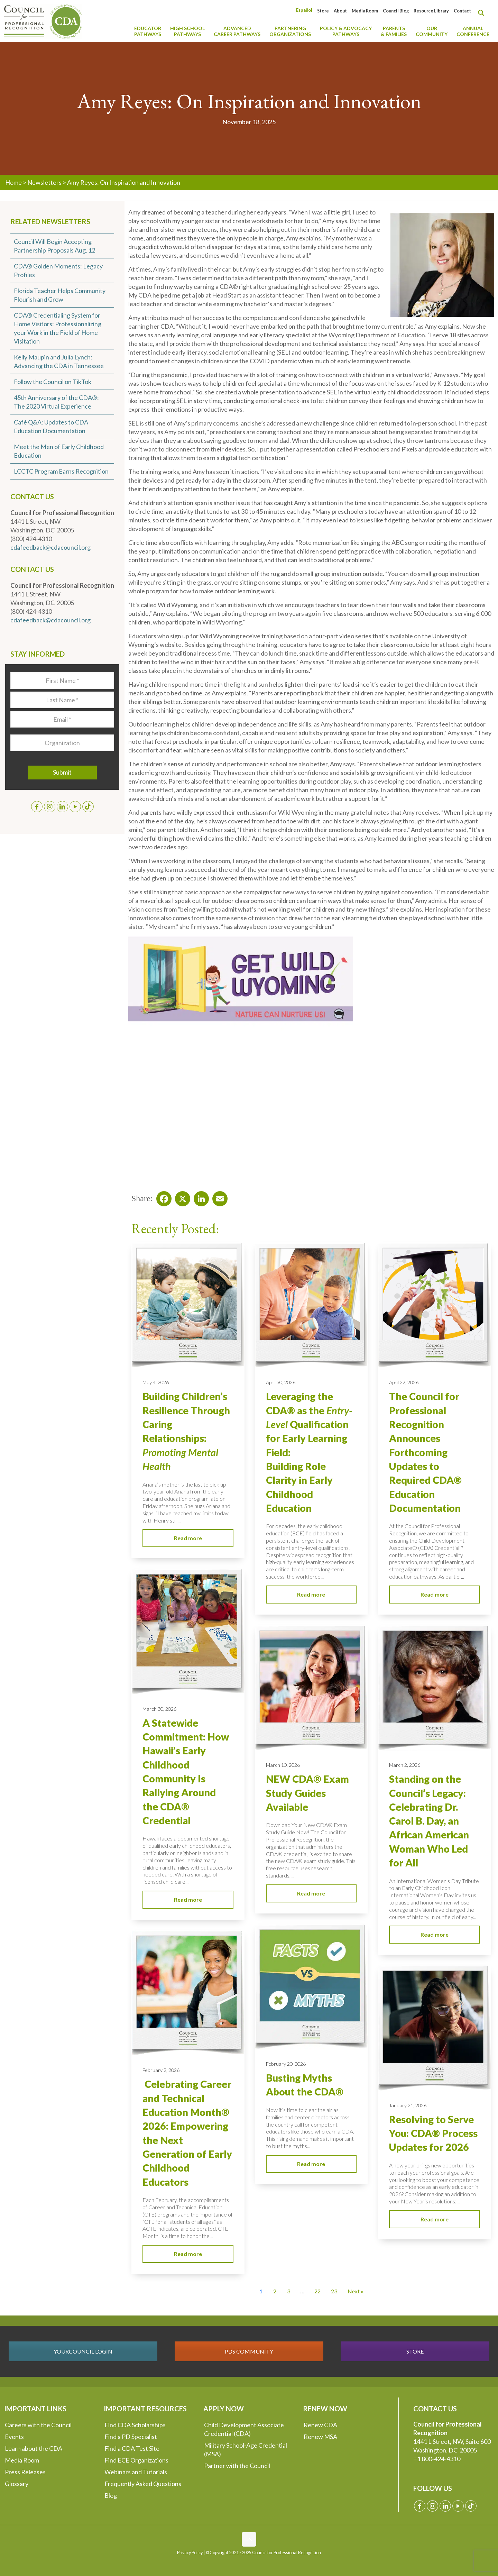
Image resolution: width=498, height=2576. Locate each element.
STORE (415, 2351)
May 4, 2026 (155, 1382)
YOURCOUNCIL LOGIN (83, 2351)
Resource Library (431, 10)
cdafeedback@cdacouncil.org (50, 547)
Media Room (365, 10)
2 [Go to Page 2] (274, 2291)
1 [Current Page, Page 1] (260, 2291)
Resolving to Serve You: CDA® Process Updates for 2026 (433, 2133)
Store (323, 10)
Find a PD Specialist (130, 2436)
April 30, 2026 (280, 1382)
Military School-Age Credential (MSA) (245, 2449)
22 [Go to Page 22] (317, 2291)
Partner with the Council (237, 2465)
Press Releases (25, 2472)
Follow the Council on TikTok (52, 381)
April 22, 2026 (403, 1382)
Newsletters (44, 182)
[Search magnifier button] (483, 13)
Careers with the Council (38, 2425)
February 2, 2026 (160, 2070)
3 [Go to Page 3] (288, 2291)
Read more (188, 1538)
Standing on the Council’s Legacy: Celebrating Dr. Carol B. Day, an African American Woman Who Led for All (429, 1821)
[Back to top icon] (249, 2539)
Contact (462, 10)
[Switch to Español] (304, 10)
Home (13, 182)
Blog (110, 2495)
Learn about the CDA (33, 2448)
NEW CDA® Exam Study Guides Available (307, 1793)
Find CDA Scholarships (135, 2425)
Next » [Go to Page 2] (355, 2291)
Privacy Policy (190, 2552)
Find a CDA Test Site (131, 2448)
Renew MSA (320, 2436)
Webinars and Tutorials (135, 2472)
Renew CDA (320, 2425)
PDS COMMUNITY (249, 2351)
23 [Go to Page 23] (334, 2291)
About (340, 10)
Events (14, 2436)
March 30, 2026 (159, 1709)
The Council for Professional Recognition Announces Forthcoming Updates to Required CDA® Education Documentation (425, 1452)
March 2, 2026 (404, 1765)
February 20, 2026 (286, 2064)
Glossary (16, 2483)
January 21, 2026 (407, 2105)
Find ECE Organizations (136, 2460)
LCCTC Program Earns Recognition (61, 471)
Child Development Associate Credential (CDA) (244, 2429)
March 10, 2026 (283, 1765)
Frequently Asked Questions (142, 2483)
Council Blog (396, 10)
